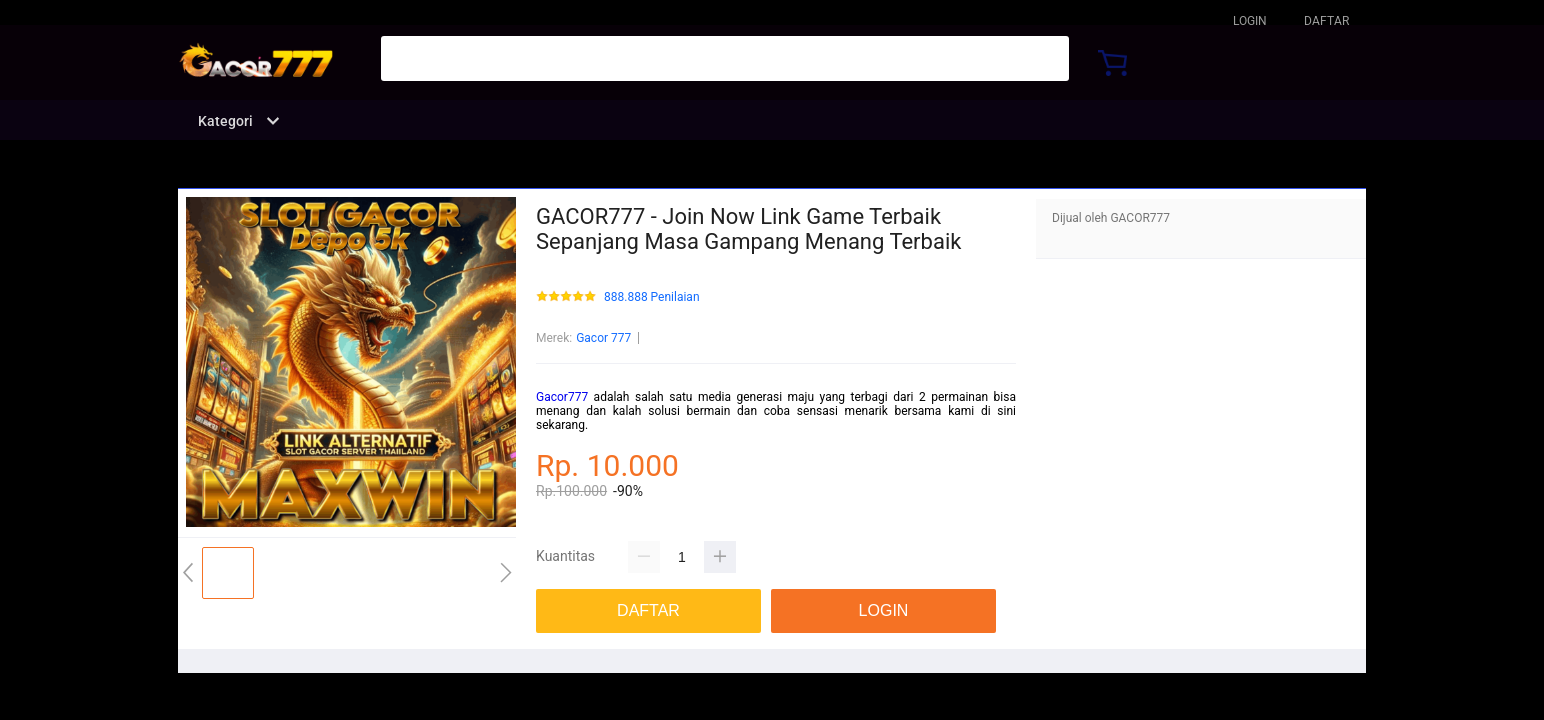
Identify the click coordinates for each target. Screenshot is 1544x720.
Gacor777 (562, 397)
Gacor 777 (603, 338)
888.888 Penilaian (652, 297)
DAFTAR (1326, 21)
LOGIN (1250, 21)
